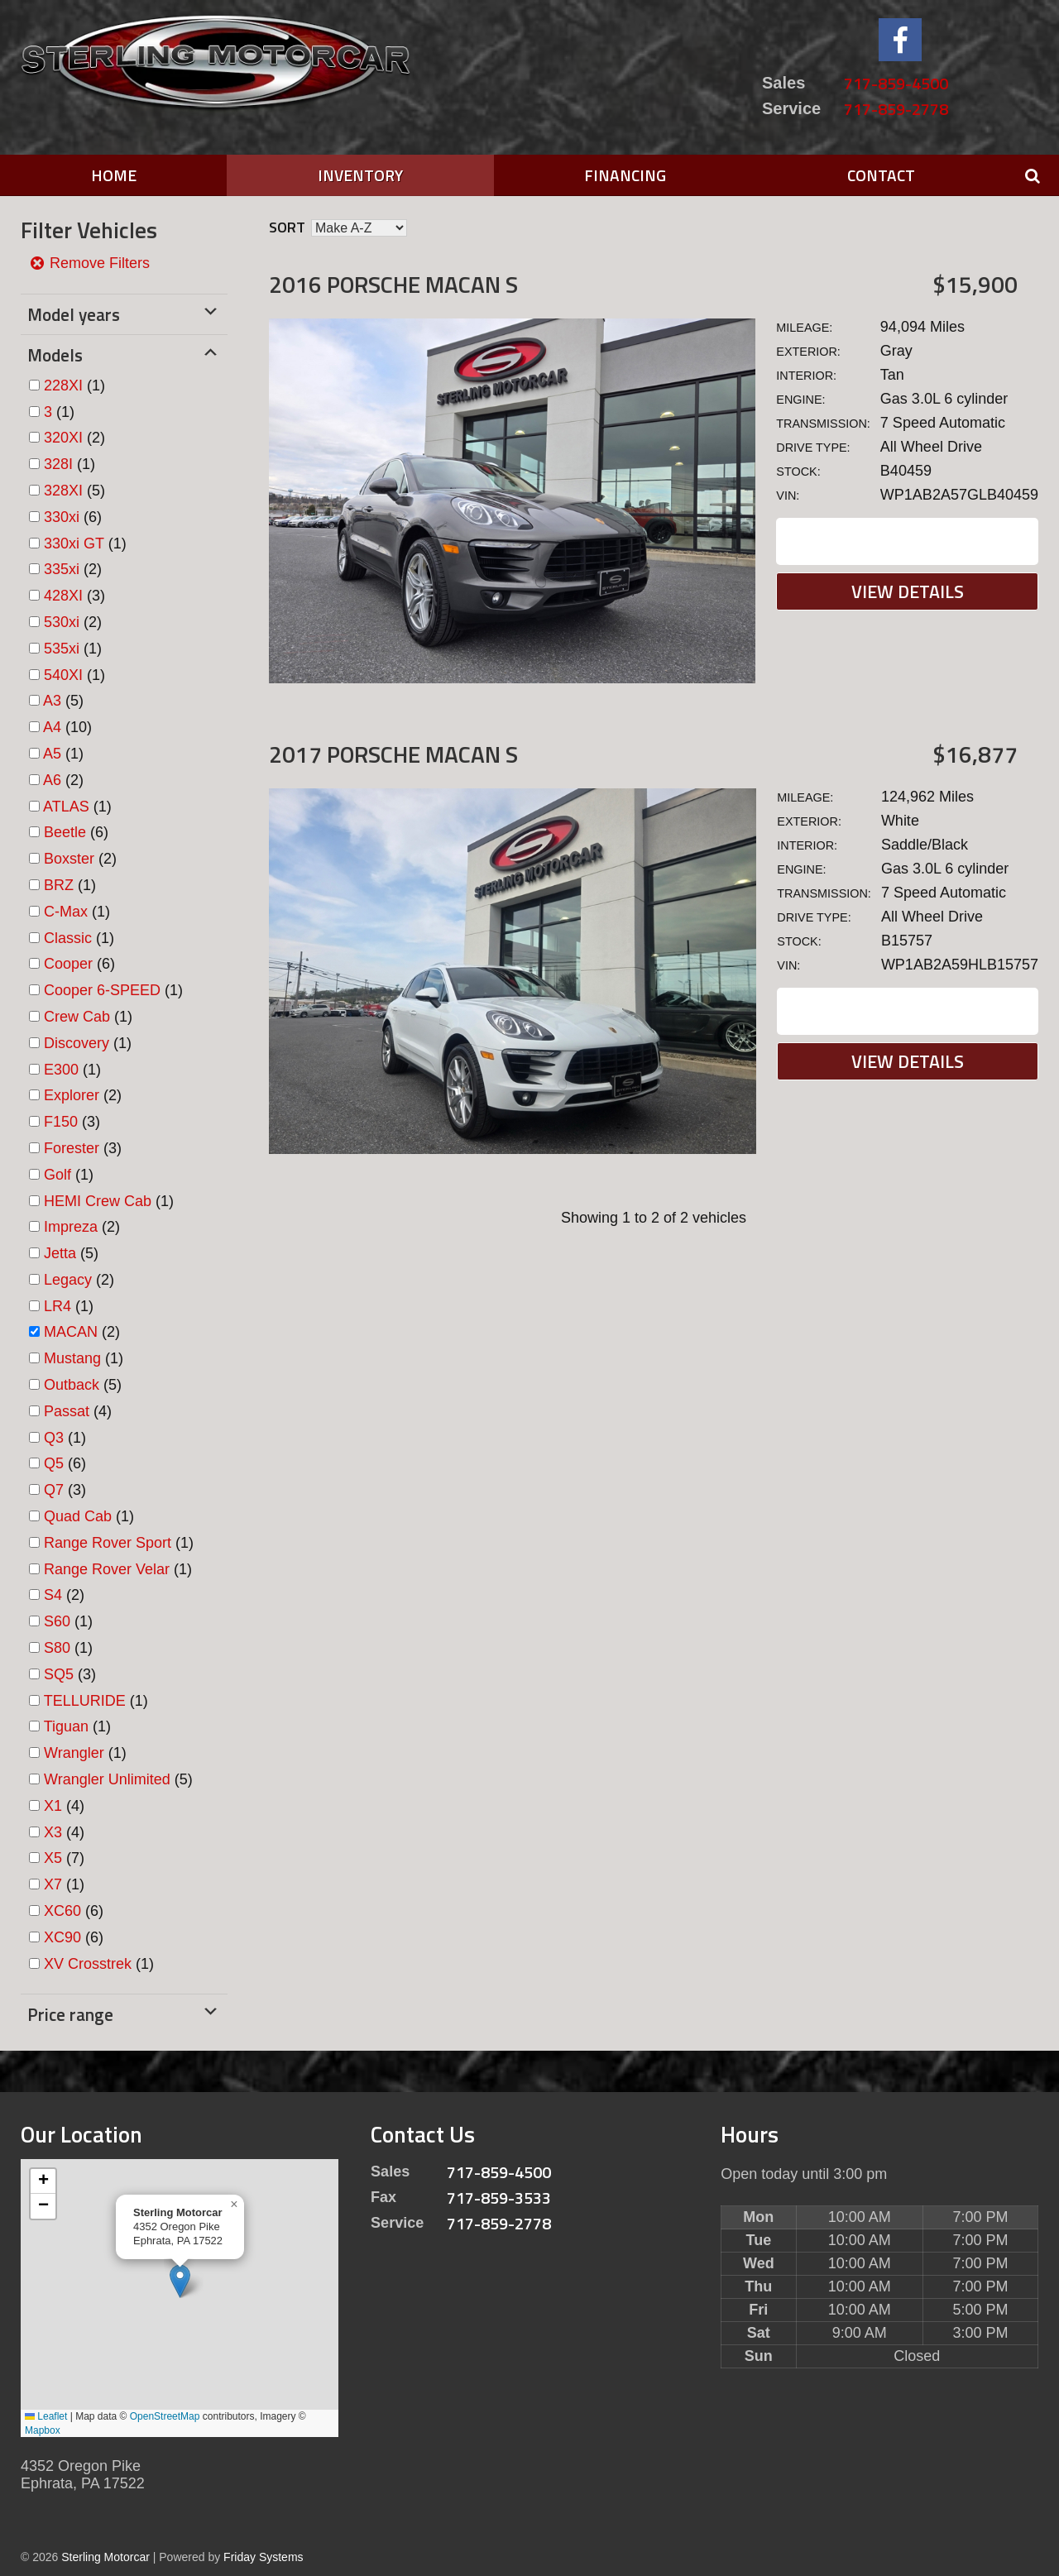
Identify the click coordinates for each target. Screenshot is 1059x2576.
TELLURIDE (85, 1701)
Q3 (54, 1437)
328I (58, 464)
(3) (74, 595)
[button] (180, 2281)
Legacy (68, 1279)
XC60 (62, 1911)
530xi (61, 622)
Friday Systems (263, 2557)
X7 (53, 1884)
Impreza (71, 1227)
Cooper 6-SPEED (102, 990)
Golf (57, 1174)
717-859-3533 (499, 2197)
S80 (57, 1648)
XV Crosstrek (88, 1964)
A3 (52, 700)
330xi (61, 517)
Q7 (54, 1490)
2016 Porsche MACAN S (393, 284)
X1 (53, 1806)
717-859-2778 (896, 109)
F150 (61, 1121)
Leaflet (46, 2416)
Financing (625, 175)
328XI (63, 490)
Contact (881, 175)
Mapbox (42, 2430)
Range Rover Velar (107, 1569)
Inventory (360, 175)
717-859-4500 (896, 83)
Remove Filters (89, 263)
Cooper (68, 963)
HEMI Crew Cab (97, 1201)
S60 (57, 1621)
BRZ (59, 885)
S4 (53, 1595)
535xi (61, 648)
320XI (63, 437)
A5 (52, 753)
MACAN (71, 1332)
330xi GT (74, 543)
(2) (74, 437)
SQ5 (59, 1674)
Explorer (71, 1095)
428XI (63, 595)
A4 (52, 727)
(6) (73, 517)
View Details (907, 591)
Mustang (72, 1358)
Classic (68, 938)
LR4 (57, 1306)
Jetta (60, 1253)
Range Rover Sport (107, 1543)
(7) (64, 1858)
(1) (74, 385)
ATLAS (66, 806)
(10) (67, 727)
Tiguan (66, 1726)
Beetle (65, 832)
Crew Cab (77, 1016)
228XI (63, 385)
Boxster (69, 858)
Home (114, 175)
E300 (61, 1069)
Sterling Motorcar (105, 2557)
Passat (66, 1411)
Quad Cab (78, 1516)
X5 (53, 1858)
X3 (53, 1832)
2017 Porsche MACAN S (393, 754)
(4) (78, 1411)
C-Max (66, 911)
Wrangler (74, 1753)
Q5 (54, 1463)
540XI (63, 675)
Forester (71, 1148)
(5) (74, 490)
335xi (61, 569)
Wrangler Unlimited (107, 1779)
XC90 (62, 1937)
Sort (287, 227)
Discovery (76, 1043)
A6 (52, 780)
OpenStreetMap (165, 2416)
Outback (71, 1385)
